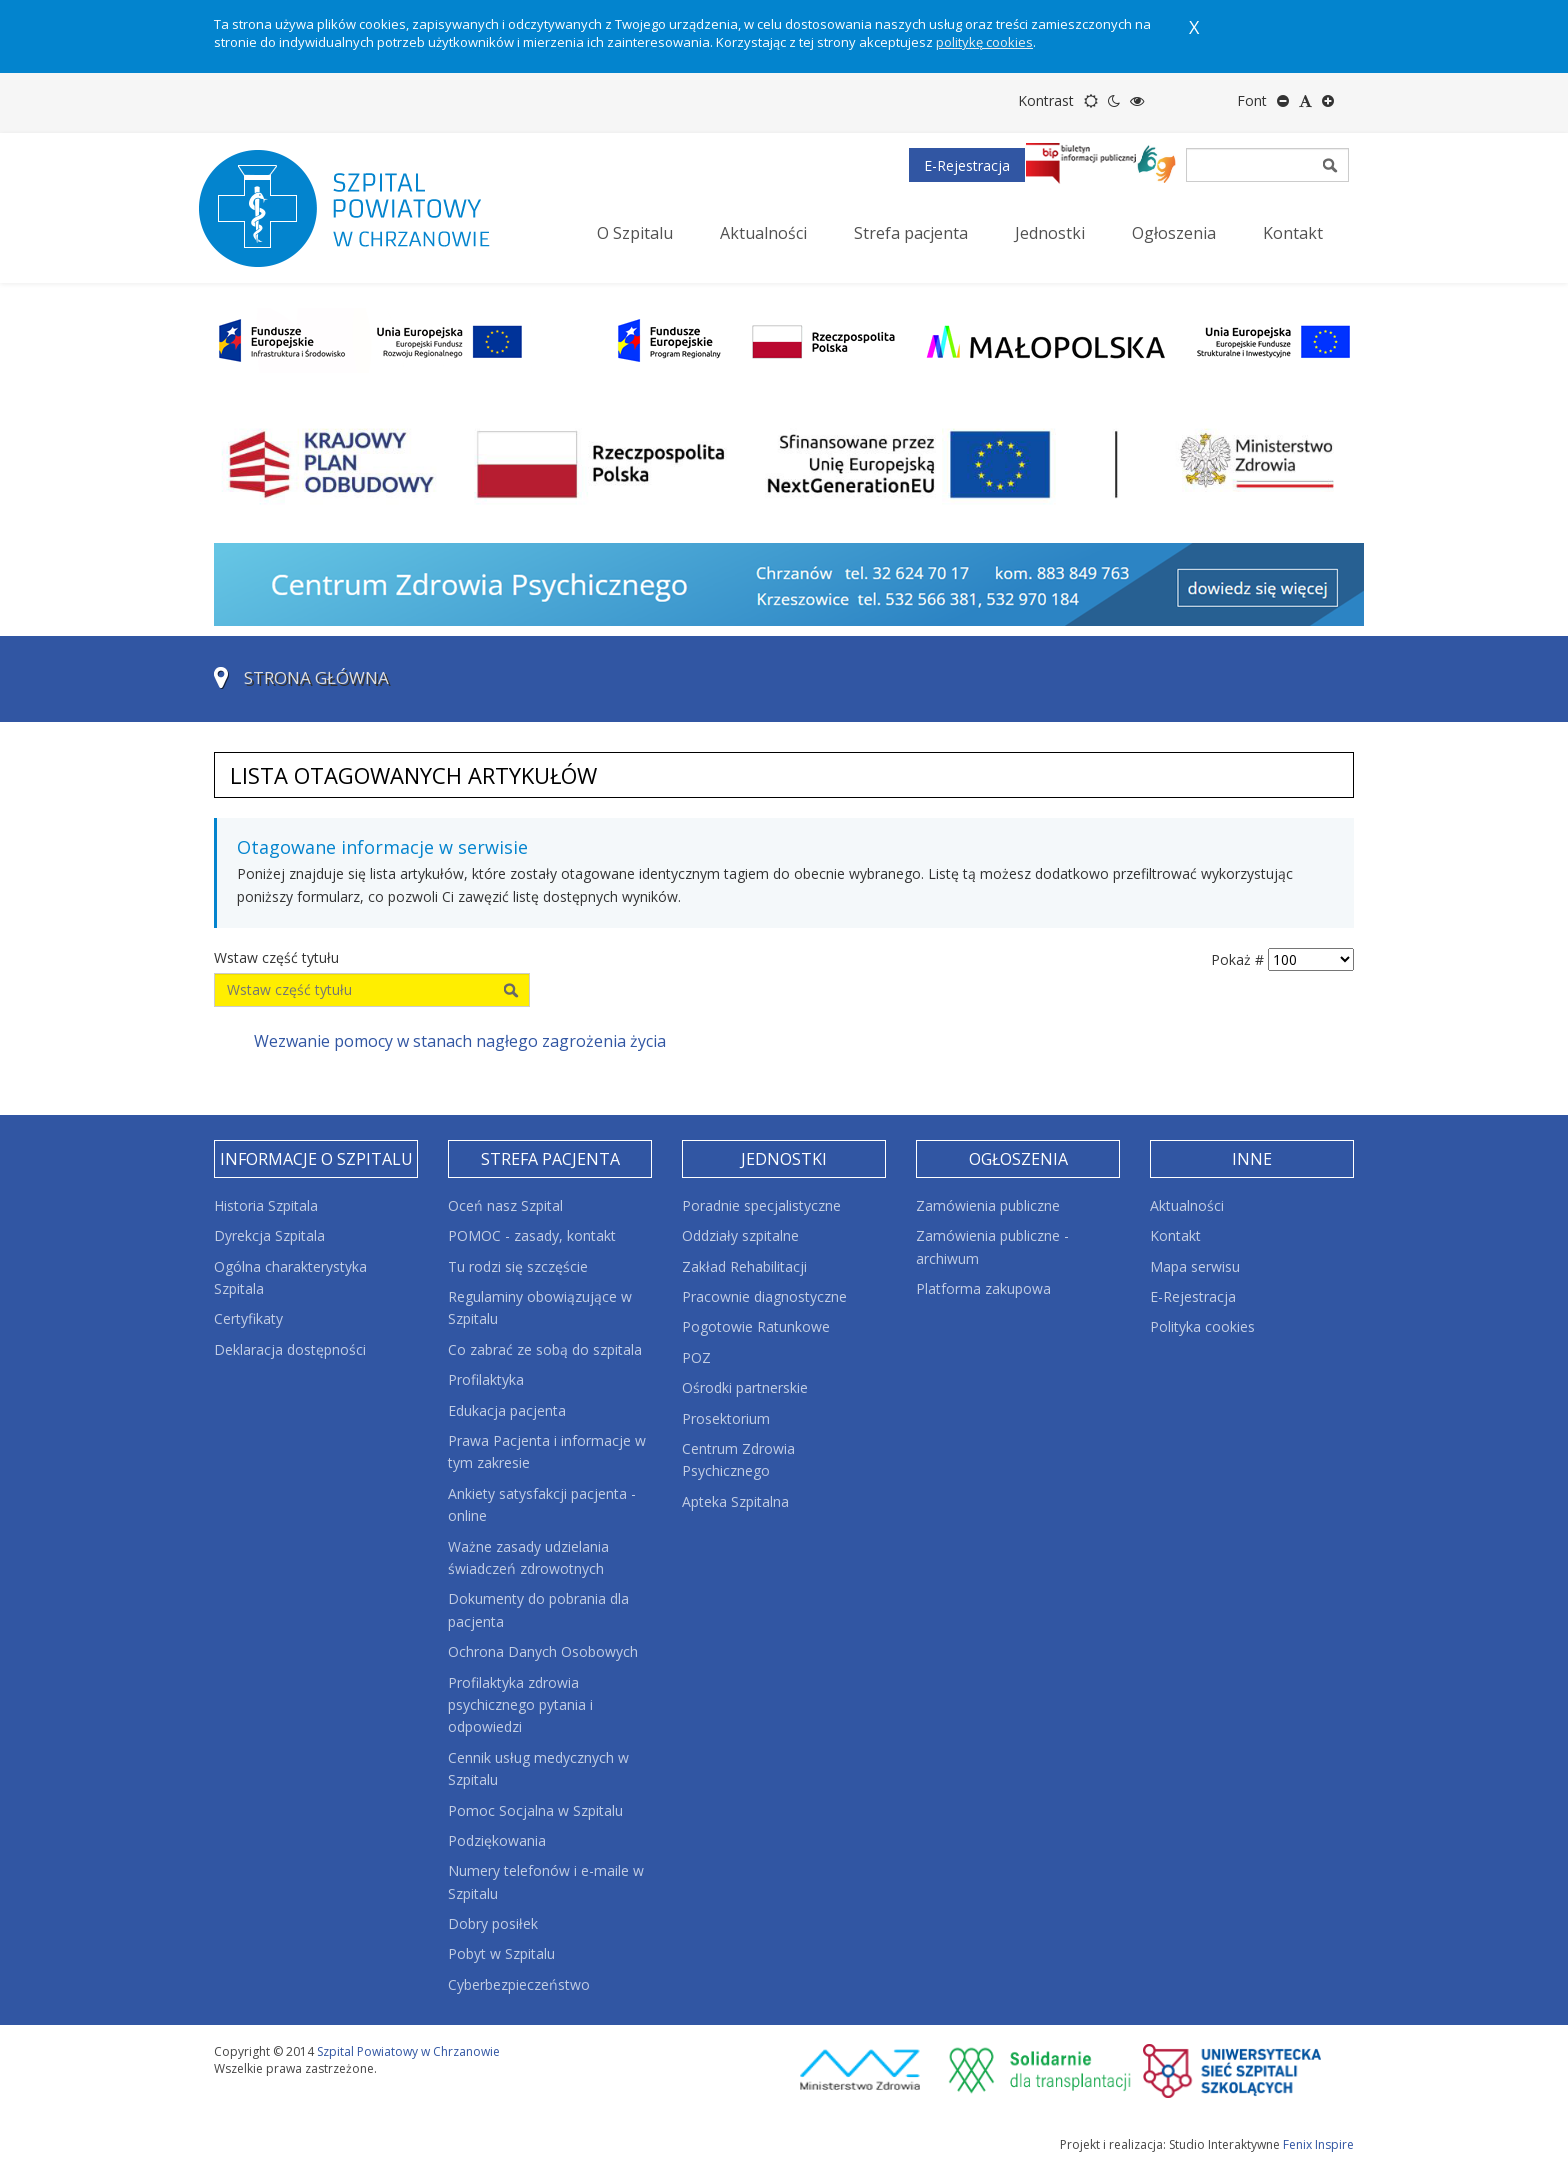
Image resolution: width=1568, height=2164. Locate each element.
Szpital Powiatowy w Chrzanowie (408, 2051)
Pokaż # (1237, 959)
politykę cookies (984, 42)
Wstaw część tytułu (278, 957)
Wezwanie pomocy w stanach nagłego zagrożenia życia (460, 1041)
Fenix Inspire (1318, 2144)
